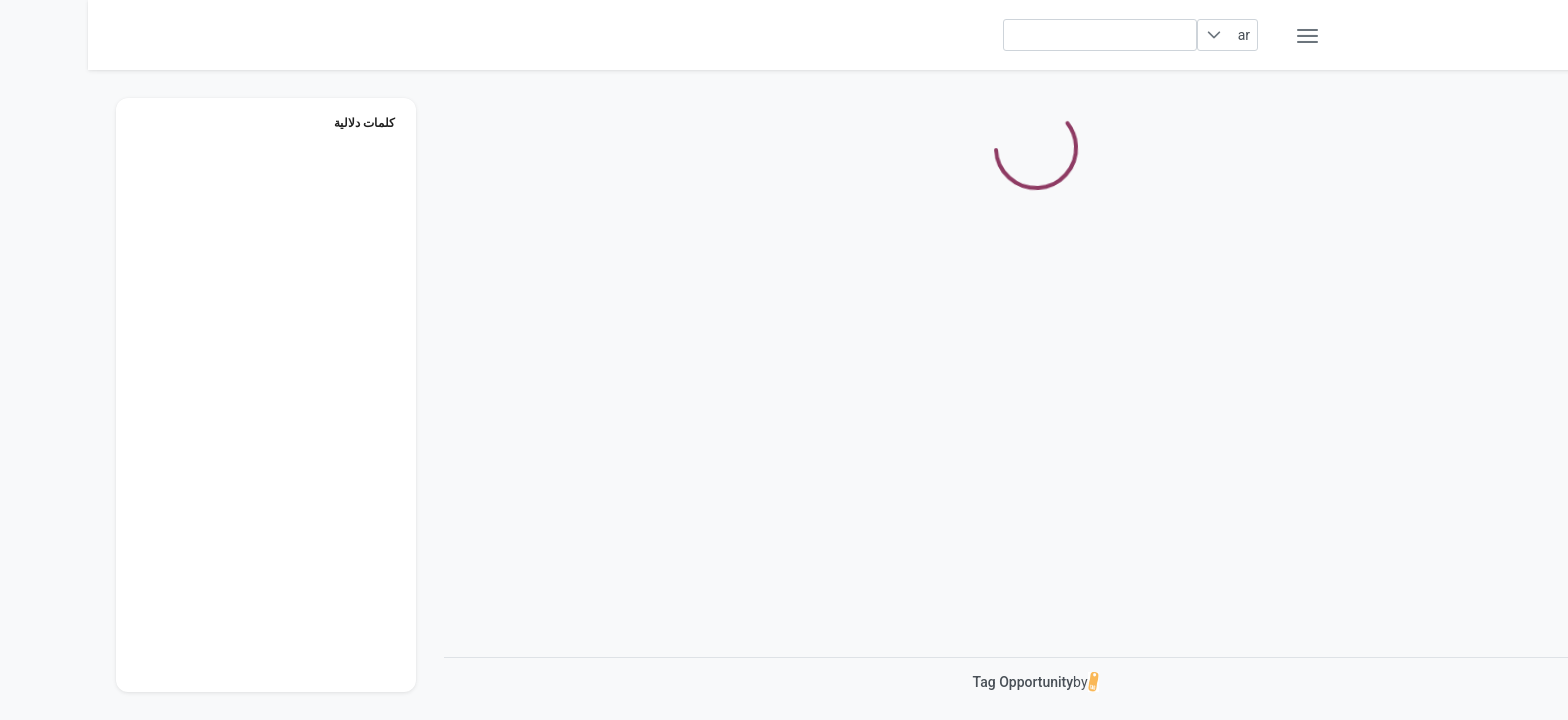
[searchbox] (1012, 35)
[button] (1126, 35)
